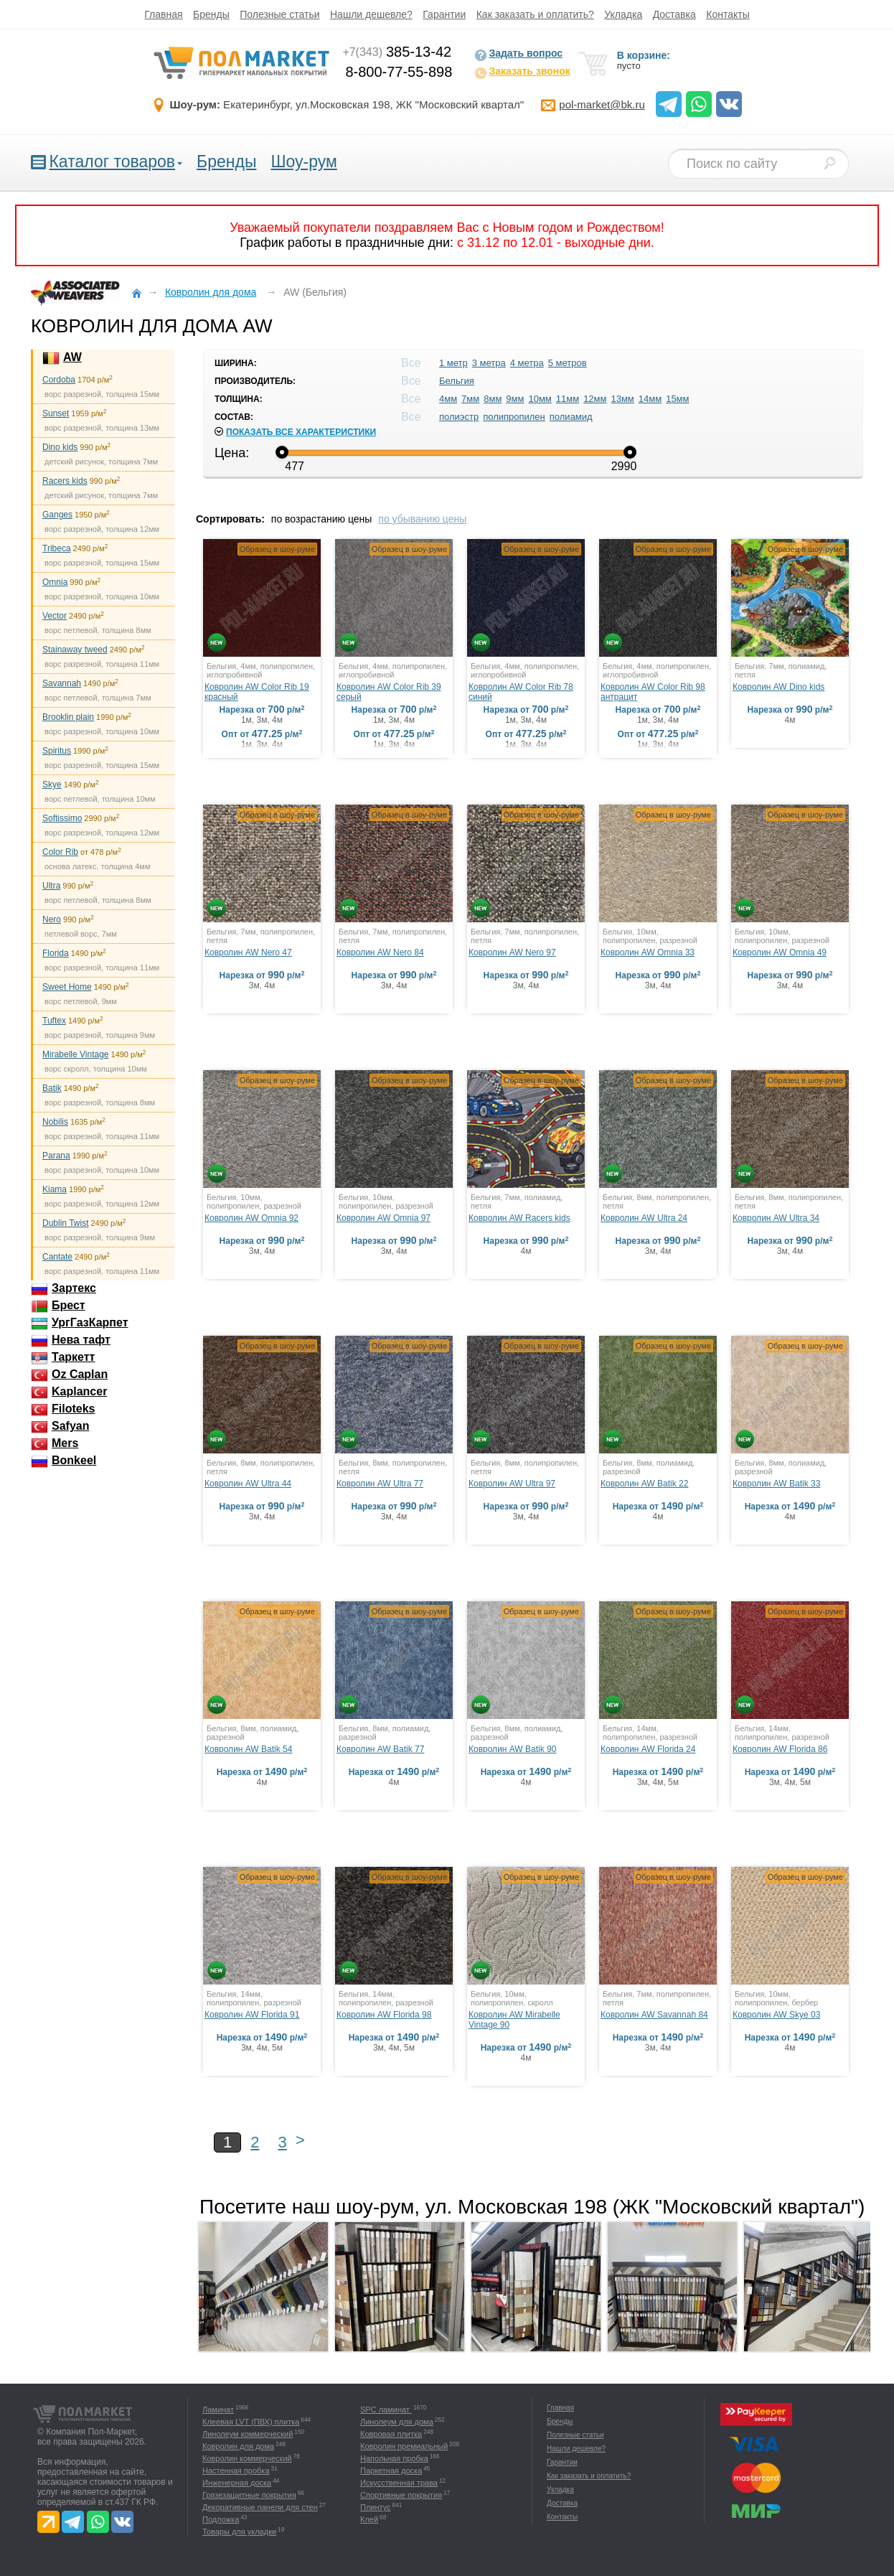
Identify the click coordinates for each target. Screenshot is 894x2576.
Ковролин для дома (238, 2446)
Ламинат (218, 2409)
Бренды (211, 14)
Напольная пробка (394, 2458)
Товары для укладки (239, 2531)
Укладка (623, 14)
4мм (448, 398)
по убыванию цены (422, 519)
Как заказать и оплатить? (535, 14)
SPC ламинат (386, 2409)
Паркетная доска (391, 2470)
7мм (470, 398)
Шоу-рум (303, 161)
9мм (515, 398)
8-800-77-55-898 (398, 72)
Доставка (674, 14)
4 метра (527, 362)
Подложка (220, 2519)
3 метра (489, 362)
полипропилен (514, 416)
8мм (493, 398)
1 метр (453, 362)
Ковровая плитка (391, 2434)
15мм (677, 398)
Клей (369, 2519)
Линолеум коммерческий (247, 2434)
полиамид (571, 416)
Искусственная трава (399, 2482)
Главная (163, 14)
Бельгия (456, 380)
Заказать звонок (522, 72)
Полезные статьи (279, 14)
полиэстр (459, 416)
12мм (594, 398)
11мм (567, 398)
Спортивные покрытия (401, 2495)
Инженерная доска (236, 2482)
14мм (650, 398)
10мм (539, 398)
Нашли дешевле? (371, 14)
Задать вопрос (518, 54)
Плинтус (375, 2507)
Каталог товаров (112, 161)
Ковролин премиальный (404, 2446)
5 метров (567, 362)
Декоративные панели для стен (260, 2507)
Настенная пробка (236, 2470)
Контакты (727, 14)
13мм (622, 398)
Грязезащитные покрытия (249, 2495)
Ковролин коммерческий (247, 2458)
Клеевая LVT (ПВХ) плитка (250, 2421)
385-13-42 (396, 52)
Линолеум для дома (396, 2421)
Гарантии (444, 14)
